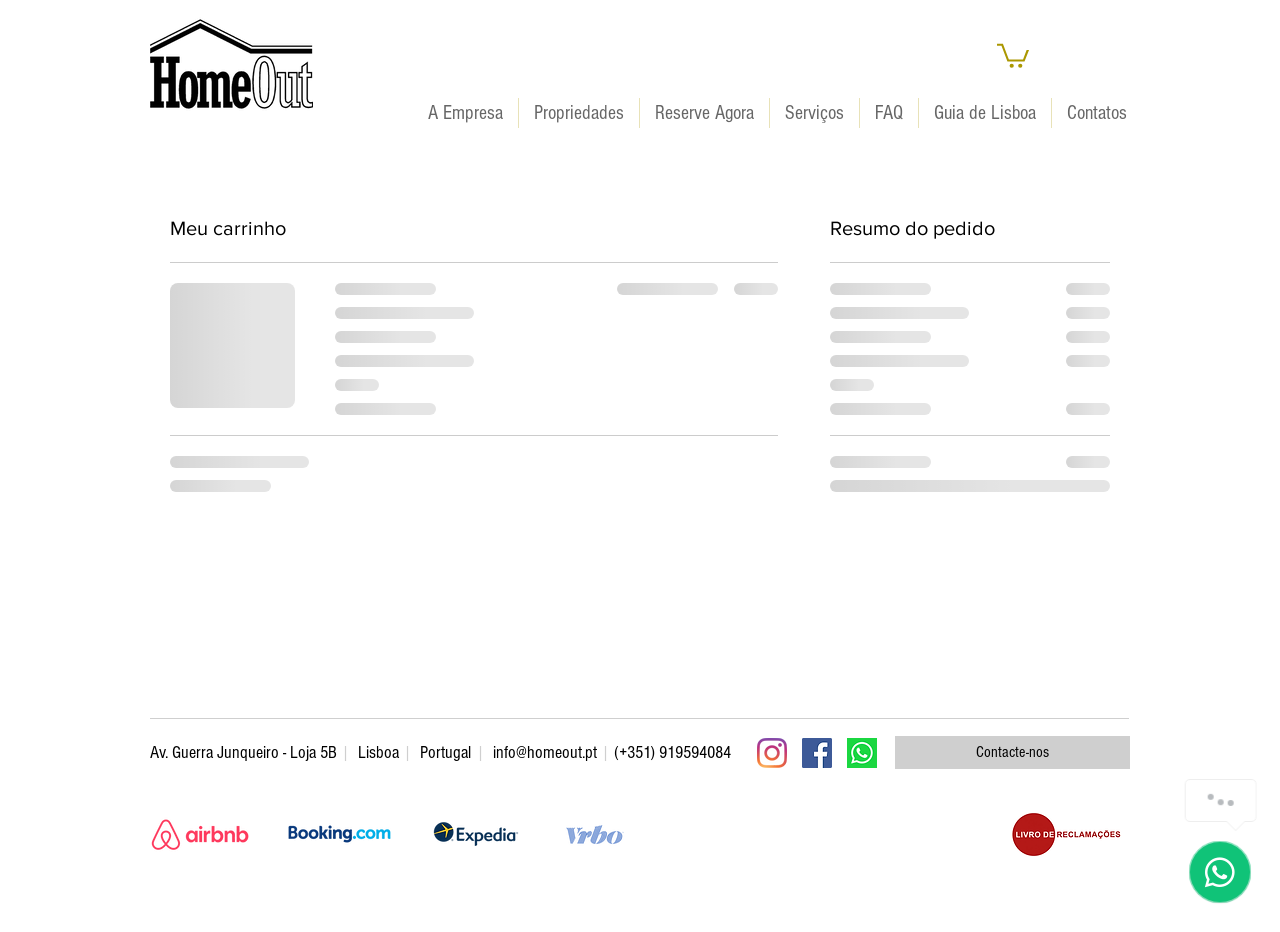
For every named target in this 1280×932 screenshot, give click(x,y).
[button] (1013, 54)
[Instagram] (772, 753)
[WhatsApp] (862, 753)
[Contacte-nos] (1012, 752)
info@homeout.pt (545, 752)
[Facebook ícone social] (817, 753)
